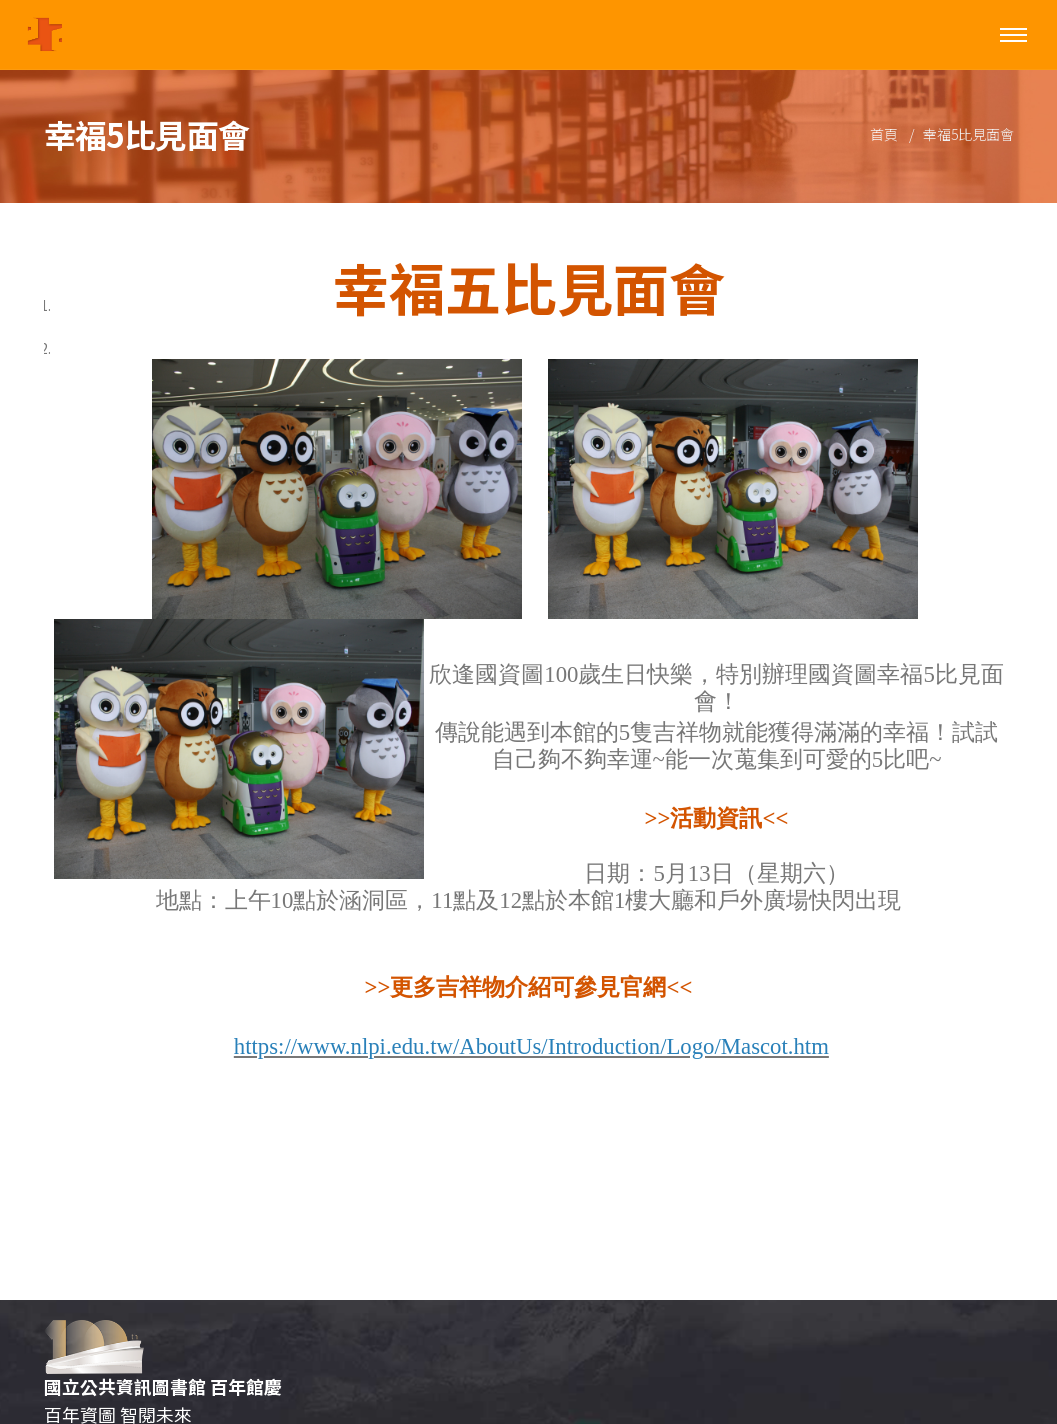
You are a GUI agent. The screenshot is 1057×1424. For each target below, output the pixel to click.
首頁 (884, 134)
